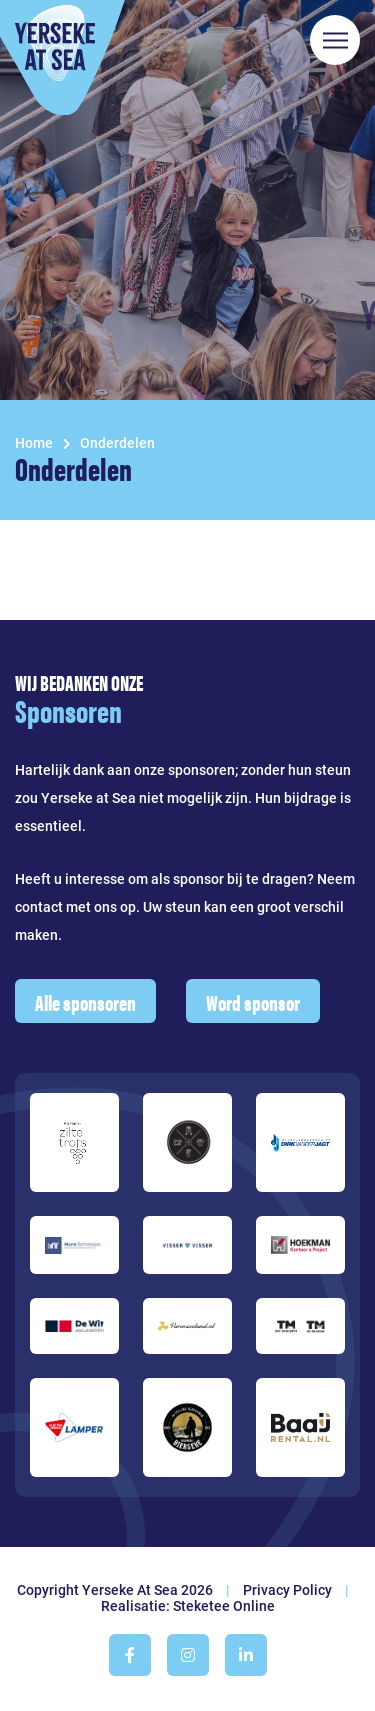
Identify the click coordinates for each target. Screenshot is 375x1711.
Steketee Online (224, 1606)
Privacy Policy (287, 1590)
